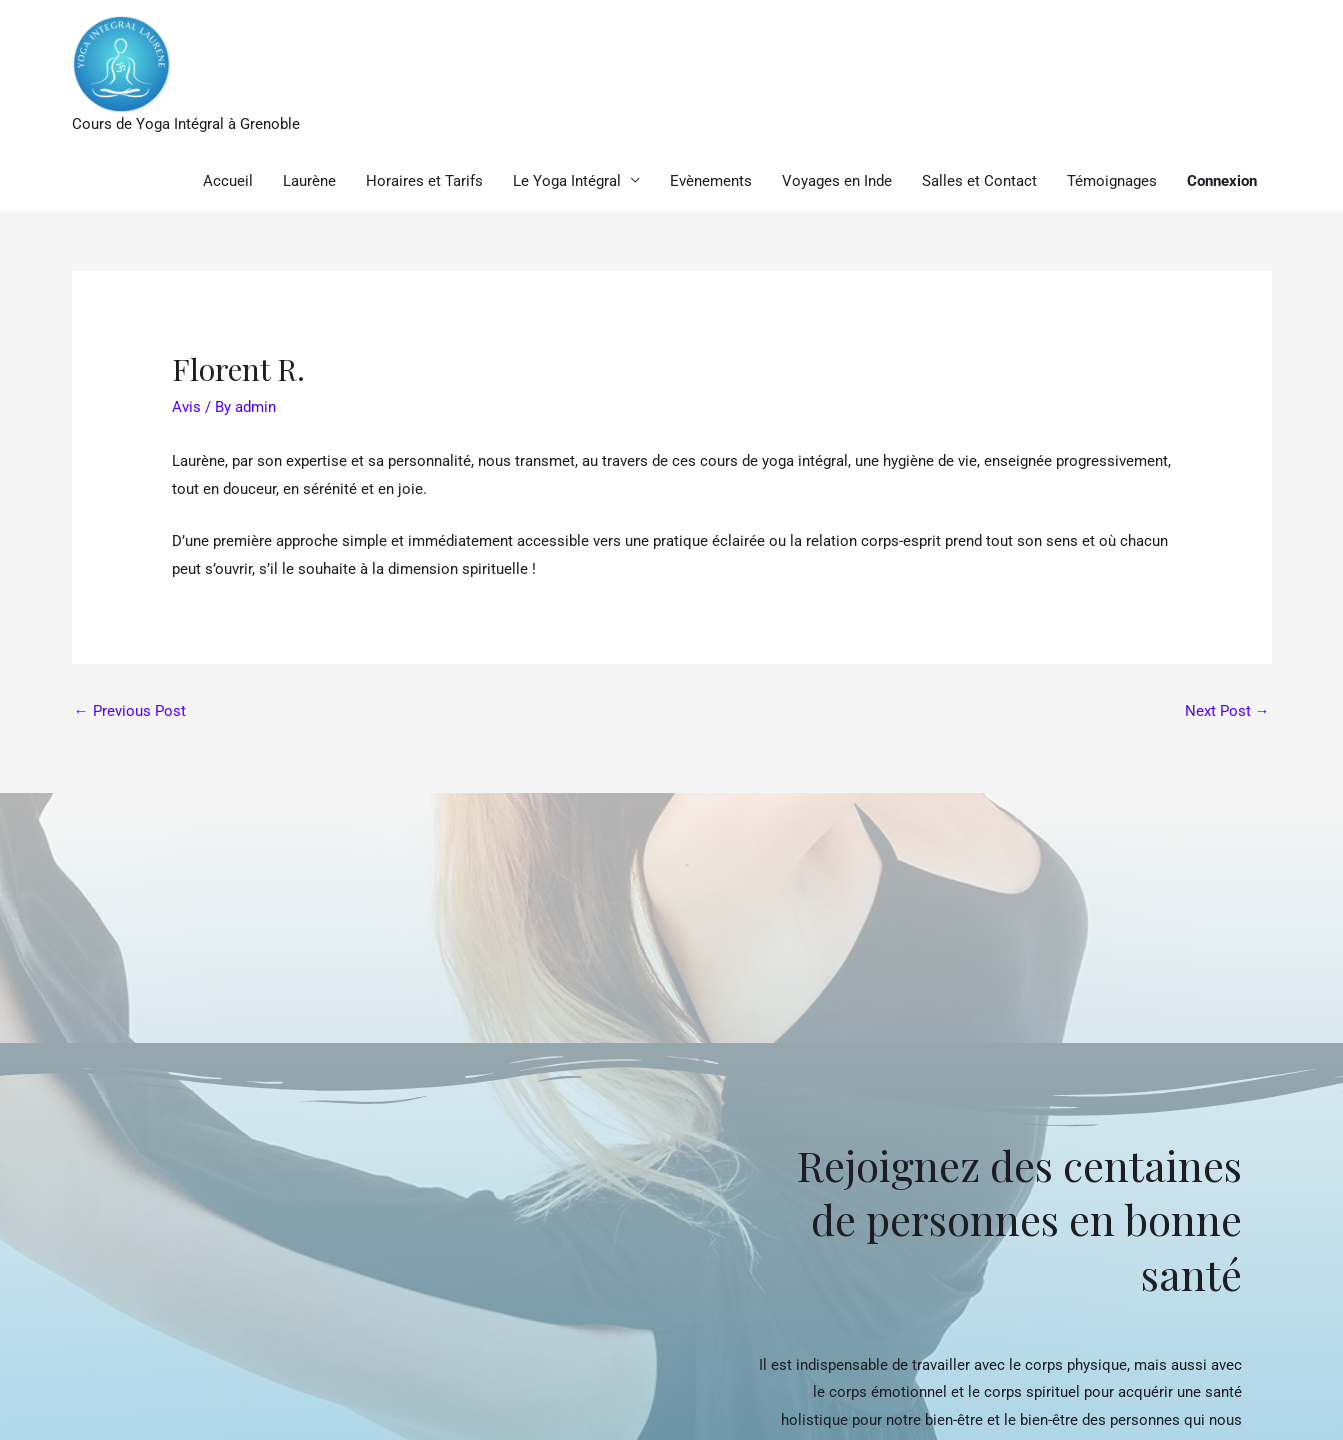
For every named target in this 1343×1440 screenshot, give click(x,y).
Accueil (228, 181)
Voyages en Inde (837, 181)
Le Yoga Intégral (567, 181)
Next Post (1227, 711)
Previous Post (130, 711)
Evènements (711, 181)
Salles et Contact (979, 181)
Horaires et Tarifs (424, 181)
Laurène (309, 181)
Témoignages (1112, 181)
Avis (186, 407)
